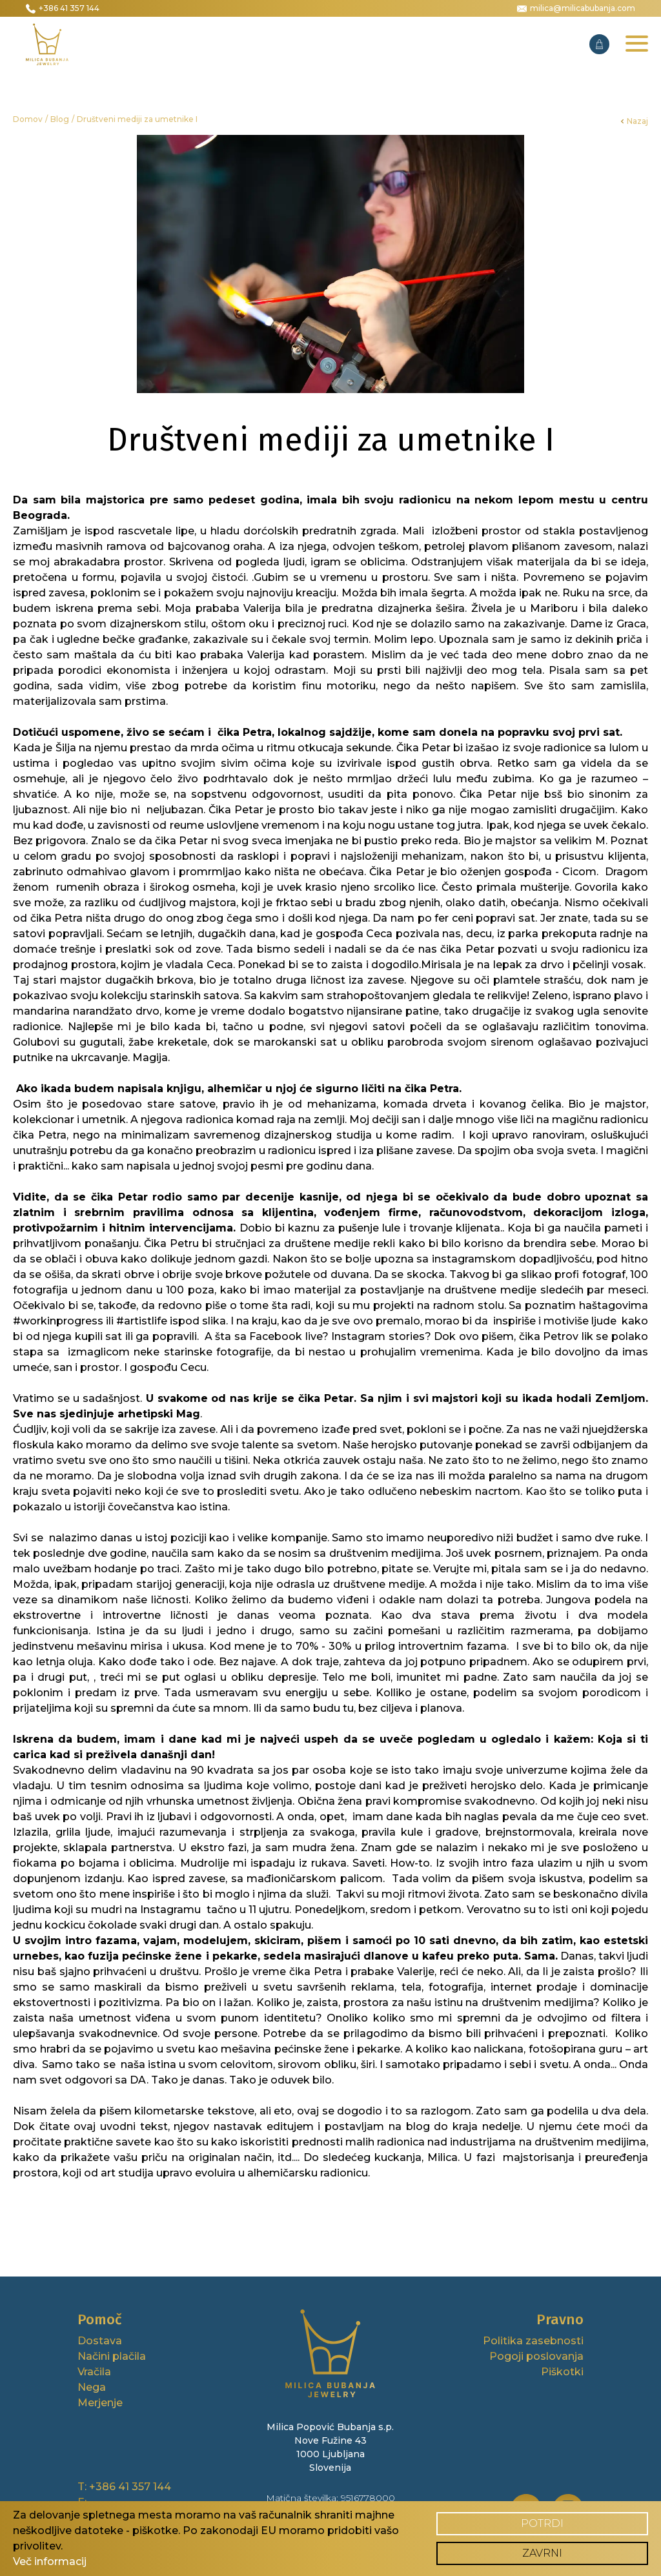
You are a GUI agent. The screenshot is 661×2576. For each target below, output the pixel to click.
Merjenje (100, 2403)
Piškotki (562, 2372)
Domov (28, 119)
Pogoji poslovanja (536, 2356)
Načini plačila (111, 2356)
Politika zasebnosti (533, 2341)
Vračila (94, 2372)
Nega (91, 2387)
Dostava (99, 2341)
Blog (59, 119)
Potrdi (542, 2523)
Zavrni (542, 2553)
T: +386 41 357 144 (124, 2486)
